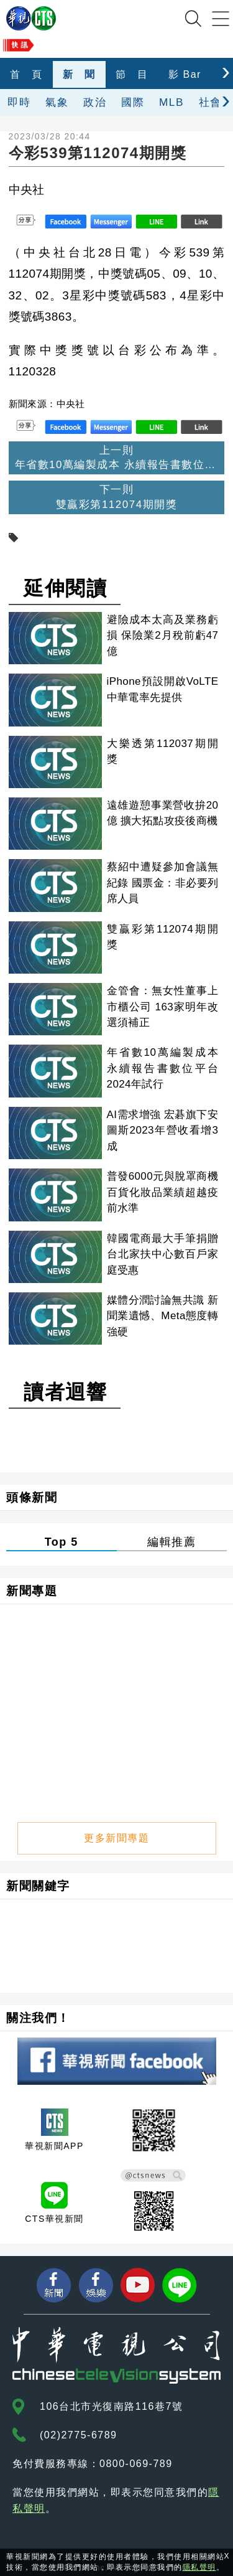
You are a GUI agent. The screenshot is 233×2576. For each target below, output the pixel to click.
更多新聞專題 (116, 1838)
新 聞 (79, 74)
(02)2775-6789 (78, 2435)
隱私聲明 (199, 2567)
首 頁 (26, 74)
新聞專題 (31, 1590)
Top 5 (61, 1542)
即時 (18, 102)
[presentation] (226, 71)
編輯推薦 (171, 1542)
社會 (210, 102)
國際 (132, 102)
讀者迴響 (65, 1392)
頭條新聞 (31, 1497)
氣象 (56, 102)
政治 (94, 102)
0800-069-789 (136, 2463)
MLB (171, 102)
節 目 (132, 74)
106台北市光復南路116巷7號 (111, 2406)
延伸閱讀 (65, 588)
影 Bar (184, 74)
